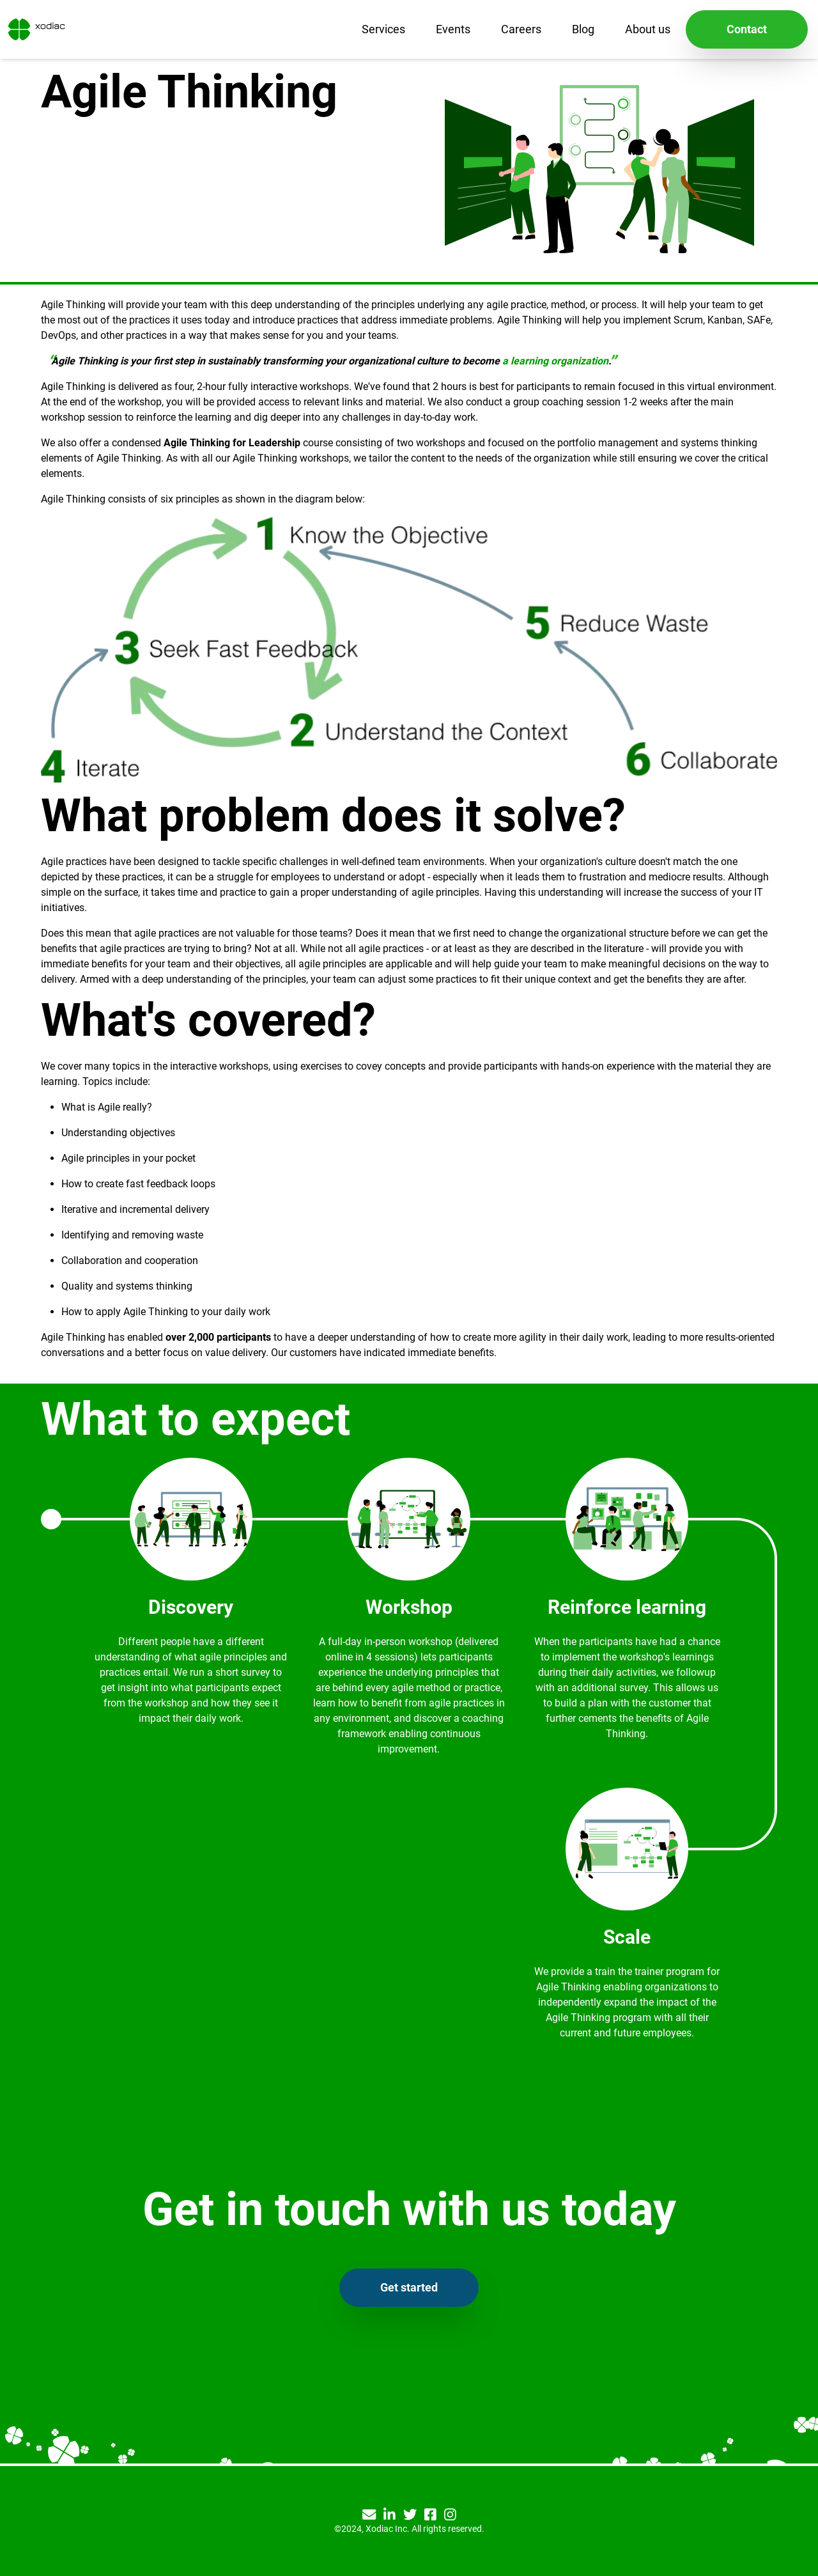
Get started (409, 2287)
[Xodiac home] (35, 29)
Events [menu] (453, 29)
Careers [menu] (521, 29)
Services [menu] (383, 29)
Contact (747, 29)
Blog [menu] (583, 29)
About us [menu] (647, 29)
